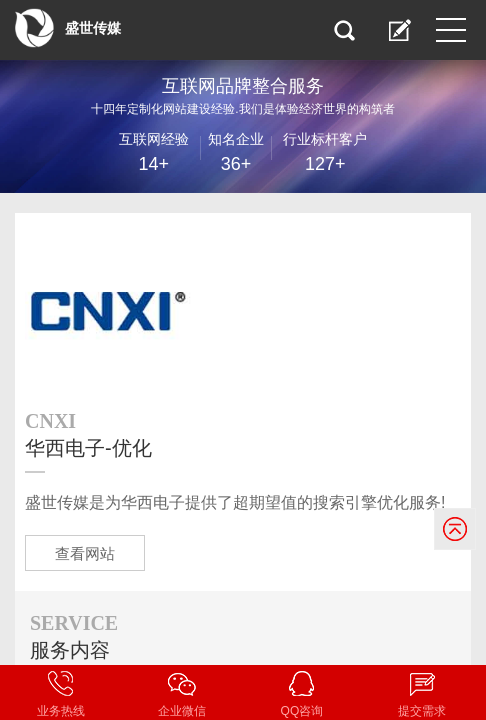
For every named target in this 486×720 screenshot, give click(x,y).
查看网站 (85, 553)
